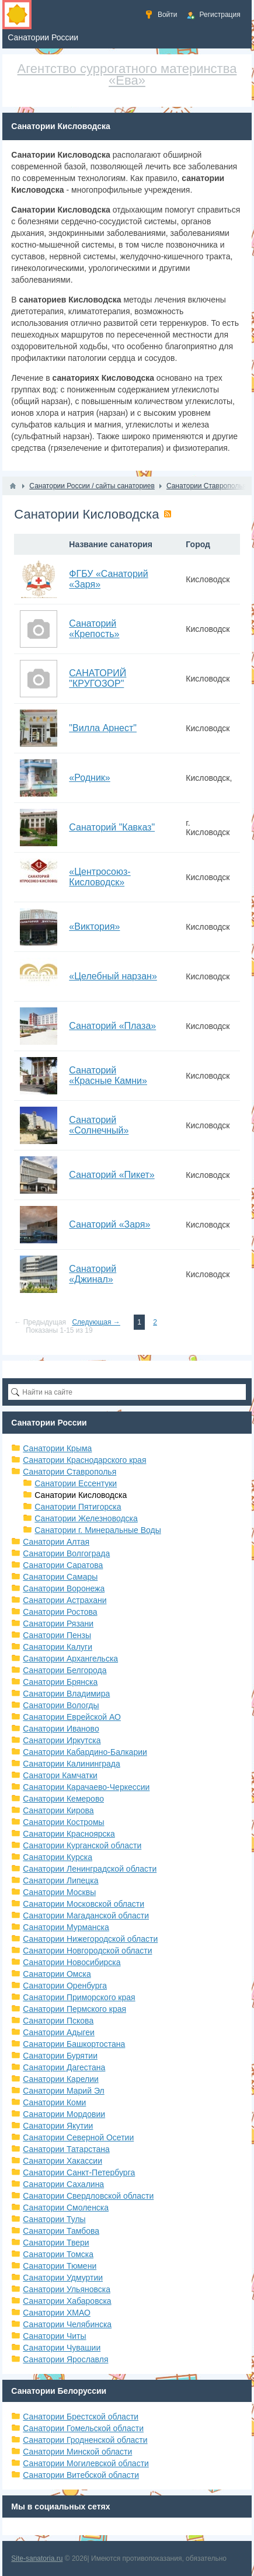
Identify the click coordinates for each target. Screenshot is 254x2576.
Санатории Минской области (77, 2451)
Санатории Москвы (59, 1892)
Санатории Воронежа (64, 1588)
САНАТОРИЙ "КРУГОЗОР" (97, 678)
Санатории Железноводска (85, 1518)
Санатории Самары (60, 1576)
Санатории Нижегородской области (90, 1939)
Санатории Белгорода (64, 1670)
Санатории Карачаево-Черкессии (86, 1787)
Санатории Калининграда (71, 1763)
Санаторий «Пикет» (111, 1175)
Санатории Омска (57, 1974)
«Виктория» (94, 926)
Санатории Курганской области (82, 1845)
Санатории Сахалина (63, 2184)
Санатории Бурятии (60, 2055)
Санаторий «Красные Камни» (108, 1075)
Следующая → (96, 1322)
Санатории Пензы (57, 1635)
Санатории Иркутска (61, 1740)
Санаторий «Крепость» (94, 628)
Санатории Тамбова (61, 2231)
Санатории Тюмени (59, 2266)
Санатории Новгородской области (87, 1950)
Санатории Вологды (61, 1705)
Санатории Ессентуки (75, 1483)
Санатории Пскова (58, 2020)
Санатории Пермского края (74, 2009)
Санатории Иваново (61, 1728)
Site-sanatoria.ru (36, 2558)
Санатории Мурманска (66, 1927)
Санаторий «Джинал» (92, 1274)
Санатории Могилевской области (86, 2463)
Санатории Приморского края (79, 1997)
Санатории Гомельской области (83, 2428)
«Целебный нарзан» (112, 976)
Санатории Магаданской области (86, 1915)
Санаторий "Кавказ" (112, 827)
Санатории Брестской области (80, 2416)
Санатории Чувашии (61, 2347)
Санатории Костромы (63, 1822)
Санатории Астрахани (64, 1600)
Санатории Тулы (54, 2219)
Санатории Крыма (57, 1448)
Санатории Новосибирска (71, 1962)
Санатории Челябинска (67, 2324)
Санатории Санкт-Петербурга (79, 2172)
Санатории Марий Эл (63, 2090)
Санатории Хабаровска (67, 2301)
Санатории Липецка (60, 1880)
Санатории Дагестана (64, 2067)
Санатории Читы (54, 2336)
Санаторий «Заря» (109, 1224)
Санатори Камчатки (60, 1775)
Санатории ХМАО (57, 2312)
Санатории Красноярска (68, 1833)
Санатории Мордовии (64, 2114)
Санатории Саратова (63, 1565)
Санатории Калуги (57, 1647)
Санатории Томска (58, 2254)
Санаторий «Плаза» (112, 1026)
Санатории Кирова (58, 1810)
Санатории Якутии (58, 2125)
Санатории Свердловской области (88, 2195)
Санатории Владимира (66, 1693)
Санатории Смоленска (66, 2207)
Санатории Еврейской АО (72, 1717)
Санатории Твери (56, 2242)
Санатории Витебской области (81, 2475)
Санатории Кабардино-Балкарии (85, 1752)
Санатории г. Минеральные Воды (97, 1530)
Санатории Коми (54, 2102)
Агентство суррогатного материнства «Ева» (127, 74)
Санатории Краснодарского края (84, 1460)
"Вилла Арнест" (103, 728)
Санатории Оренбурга (65, 1985)
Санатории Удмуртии (63, 2277)
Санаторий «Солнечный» (98, 1125)
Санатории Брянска (60, 1682)
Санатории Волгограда (66, 1553)
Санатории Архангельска (70, 1658)
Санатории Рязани (58, 1623)
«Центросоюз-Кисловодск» (99, 877)
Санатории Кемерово (63, 1798)
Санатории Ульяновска (66, 2289)
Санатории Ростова (60, 1611)
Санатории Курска (57, 1857)
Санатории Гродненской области (85, 2440)
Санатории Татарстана (66, 2149)
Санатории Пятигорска (77, 1506)
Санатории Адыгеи (59, 2032)
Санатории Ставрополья (69, 1471)
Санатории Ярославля (65, 2359)
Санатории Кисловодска (80, 1495)
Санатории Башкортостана (74, 2044)
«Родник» (89, 778)
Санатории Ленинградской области (89, 1868)
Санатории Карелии (60, 2079)
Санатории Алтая (56, 1541)
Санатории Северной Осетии (78, 2137)
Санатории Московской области (83, 1903)
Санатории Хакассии (62, 2160)
